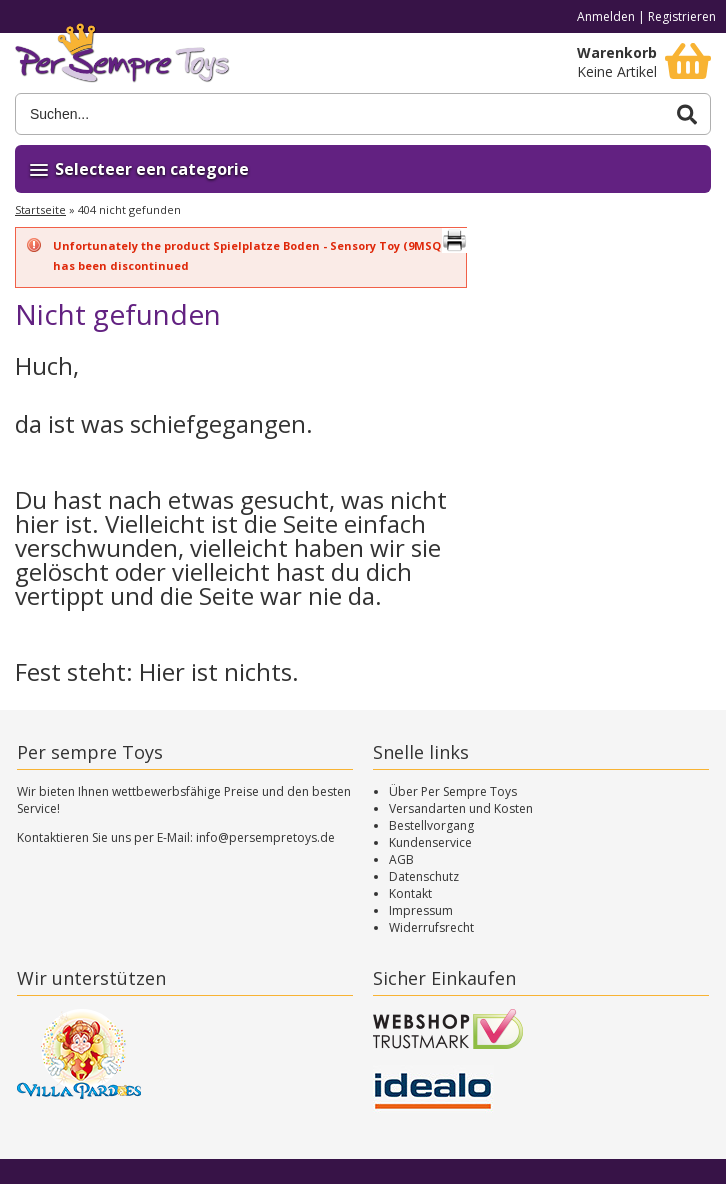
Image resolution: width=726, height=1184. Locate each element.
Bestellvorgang (431, 825)
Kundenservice (430, 842)
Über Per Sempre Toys (453, 791)
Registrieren (682, 16)
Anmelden (606, 16)
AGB (401, 859)
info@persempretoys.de (265, 837)
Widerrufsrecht (431, 927)
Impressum (421, 910)
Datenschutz (424, 876)
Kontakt (410, 893)
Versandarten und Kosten (461, 808)
